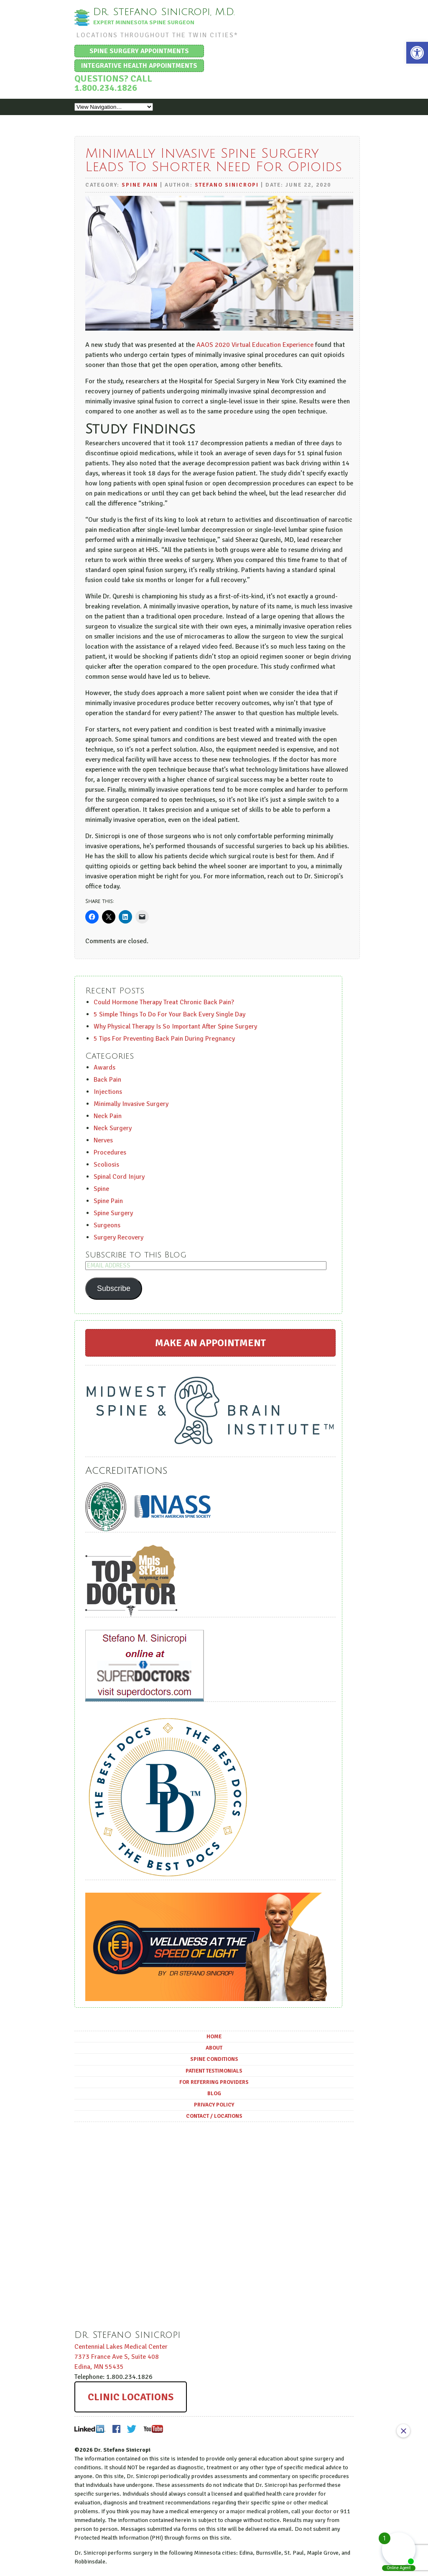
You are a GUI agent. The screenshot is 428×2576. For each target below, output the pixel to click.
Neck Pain (108, 1115)
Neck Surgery (113, 1128)
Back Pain (107, 1079)
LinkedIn (90, 2428)
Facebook (116, 2428)
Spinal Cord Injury (119, 1176)
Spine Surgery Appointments (139, 50)
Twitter (132, 2428)
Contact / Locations (214, 2115)
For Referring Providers (214, 2081)
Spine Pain (140, 184)
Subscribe (113, 1288)
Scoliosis (106, 1164)
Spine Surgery (113, 1212)
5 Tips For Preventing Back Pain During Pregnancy (164, 1038)
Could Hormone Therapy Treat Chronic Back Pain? (164, 1002)
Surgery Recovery (118, 1237)
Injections (108, 1091)
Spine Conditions (214, 2059)
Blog (214, 2093)
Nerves (103, 1140)
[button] (417, 53)
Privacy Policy (214, 2104)
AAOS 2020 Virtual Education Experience (254, 345)
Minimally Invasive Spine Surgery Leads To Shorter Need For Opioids (213, 160)
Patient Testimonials (214, 2070)
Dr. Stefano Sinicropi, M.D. (166, 12)
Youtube (153, 2428)
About (214, 2048)
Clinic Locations (130, 2396)
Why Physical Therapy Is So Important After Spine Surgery (175, 1026)
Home (214, 2036)
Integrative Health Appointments (139, 65)
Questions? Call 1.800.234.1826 (113, 82)
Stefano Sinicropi (227, 184)
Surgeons (107, 1225)
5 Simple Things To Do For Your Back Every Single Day (169, 1014)
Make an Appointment (210, 1342)
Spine (101, 1188)
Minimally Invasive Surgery (131, 1103)
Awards (104, 1067)
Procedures (110, 1152)
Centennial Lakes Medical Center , (121, 2356)
